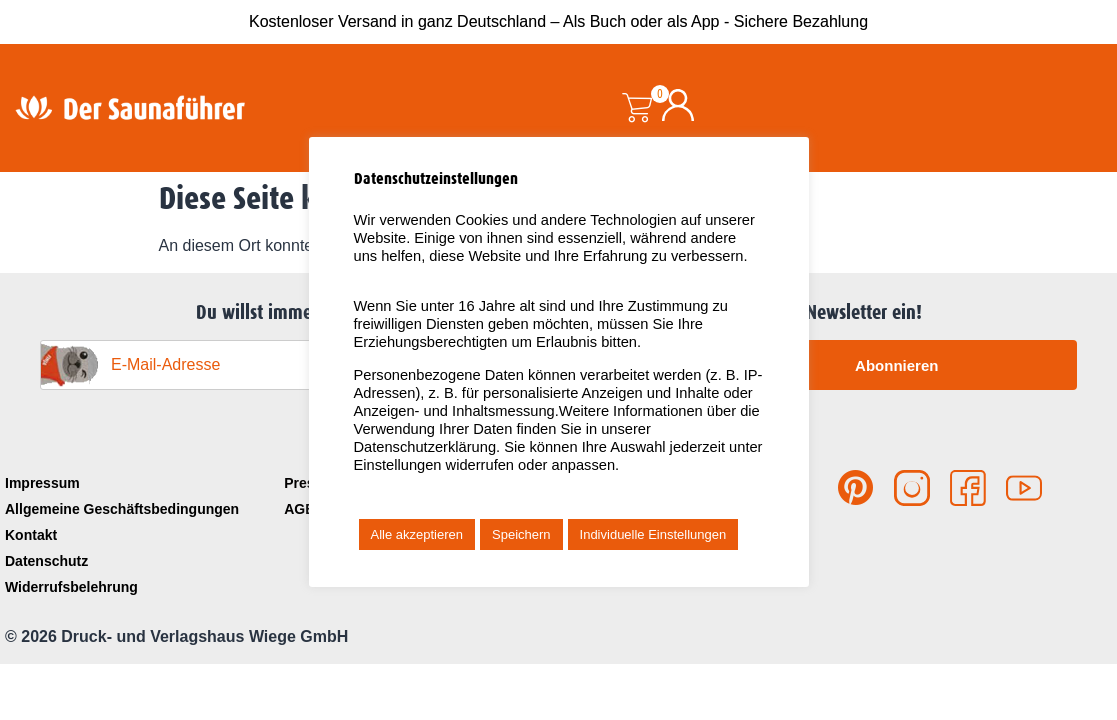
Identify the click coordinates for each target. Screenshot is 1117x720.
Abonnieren (896, 365)
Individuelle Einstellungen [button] (653, 534)
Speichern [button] (521, 534)
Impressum (42, 483)
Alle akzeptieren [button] (417, 534)
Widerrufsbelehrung (71, 587)
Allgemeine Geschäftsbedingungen (122, 509)
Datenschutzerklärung (425, 447)
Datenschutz (46, 561)
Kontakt (31, 535)
